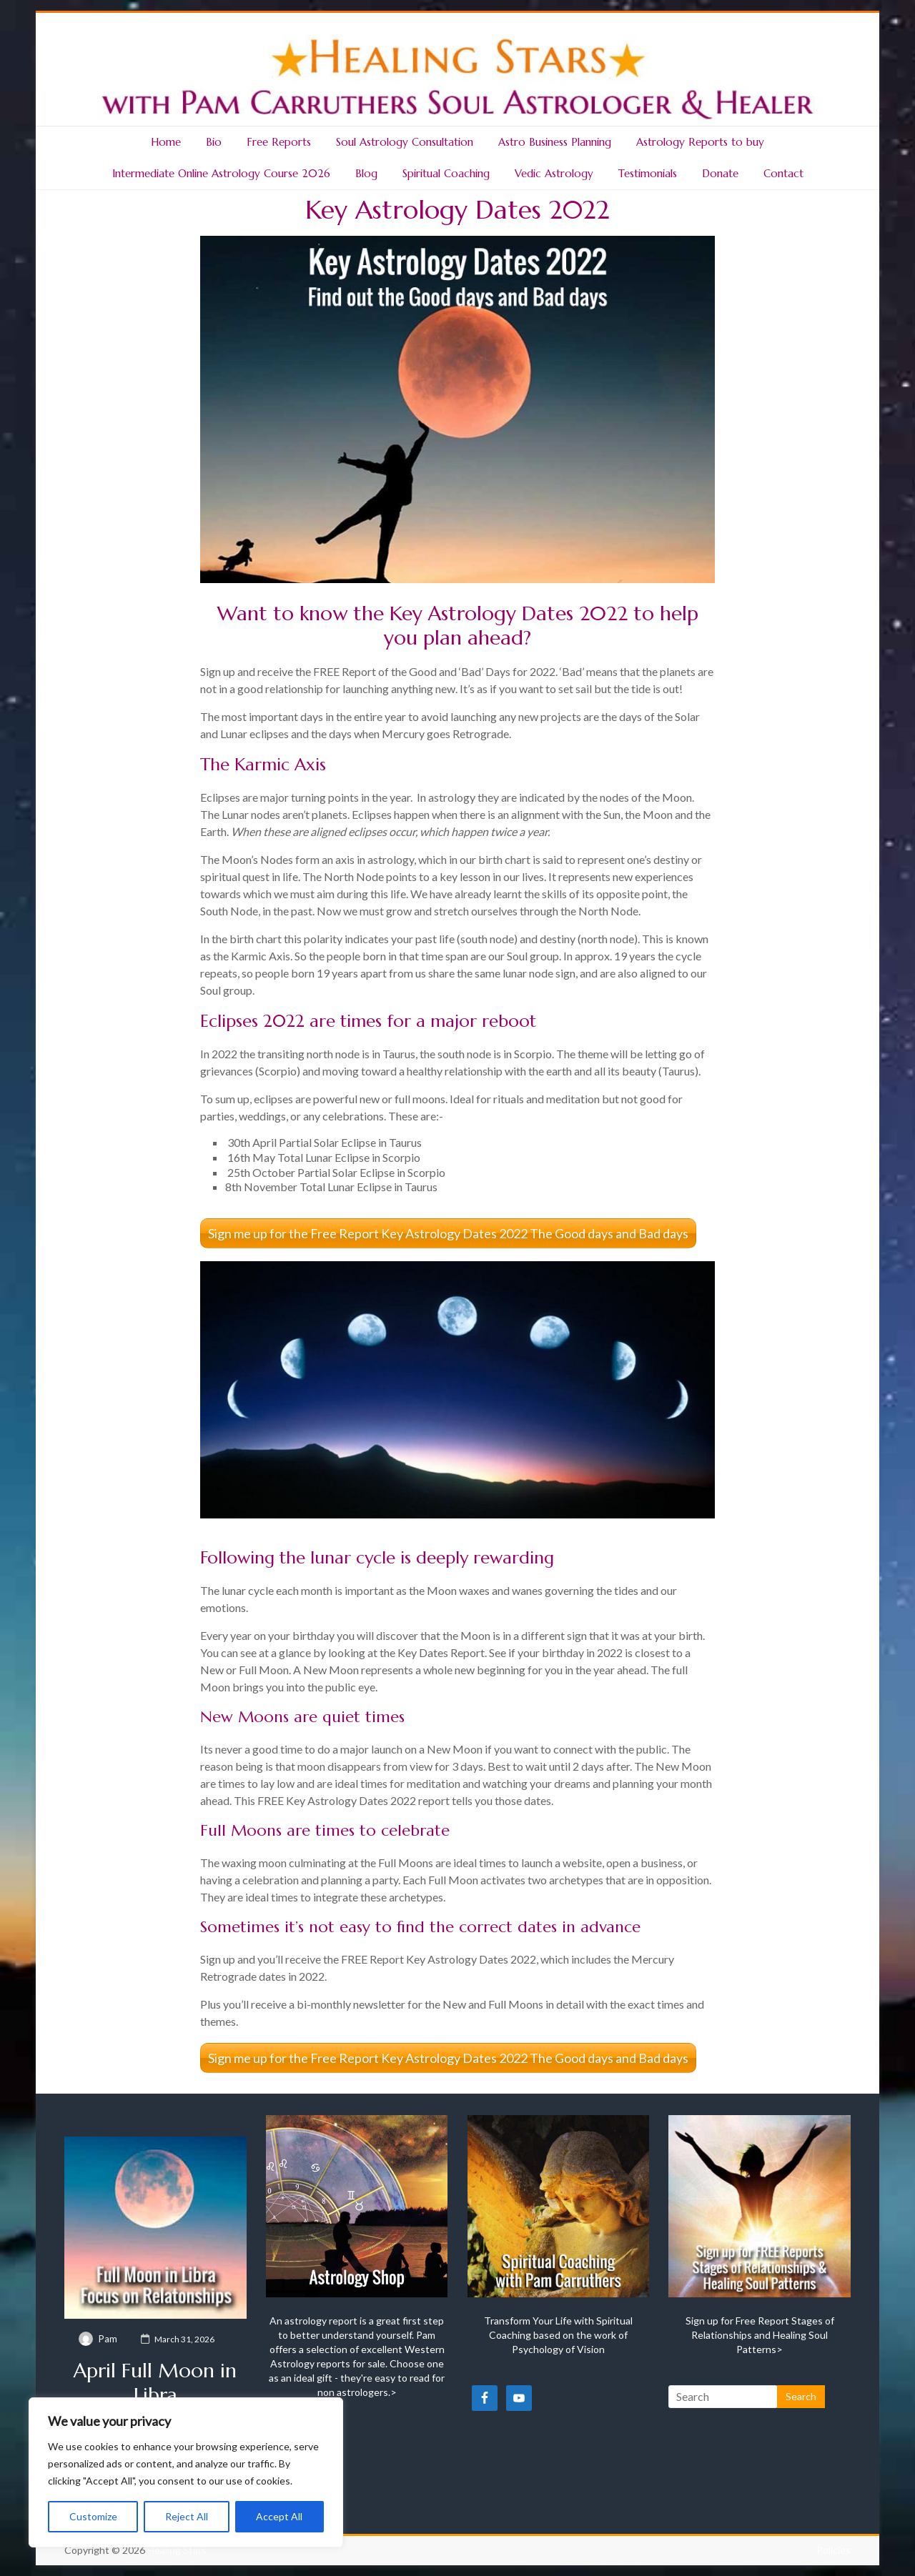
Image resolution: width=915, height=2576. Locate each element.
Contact (783, 173)
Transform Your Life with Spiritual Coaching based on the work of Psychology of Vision (558, 2334)
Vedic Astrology (554, 173)
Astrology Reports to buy (700, 142)
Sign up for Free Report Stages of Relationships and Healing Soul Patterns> (760, 2334)
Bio (214, 142)
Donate (720, 173)
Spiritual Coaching (446, 173)
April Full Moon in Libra (155, 2382)
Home (166, 142)
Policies (833, 2550)
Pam (108, 2338)
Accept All (279, 2516)
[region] (186, 2472)
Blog (366, 173)
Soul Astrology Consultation (404, 142)
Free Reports (279, 142)
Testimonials (647, 173)
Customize (93, 2516)
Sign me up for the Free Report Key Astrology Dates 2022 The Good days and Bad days (448, 1233)
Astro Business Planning (554, 142)
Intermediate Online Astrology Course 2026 (221, 173)
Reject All (186, 2516)
